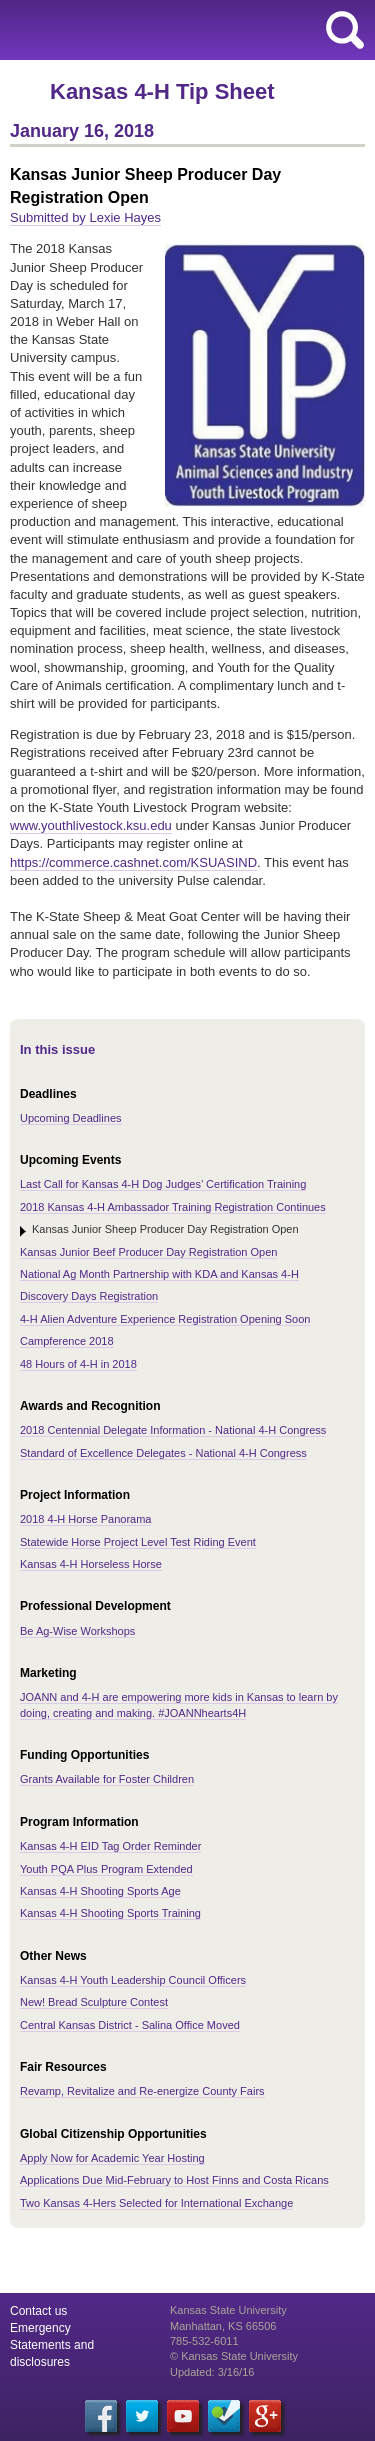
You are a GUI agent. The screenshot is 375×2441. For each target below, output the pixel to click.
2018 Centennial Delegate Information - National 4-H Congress (173, 1430)
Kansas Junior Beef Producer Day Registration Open (148, 1252)
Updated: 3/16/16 (212, 2372)
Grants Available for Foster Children (107, 1779)
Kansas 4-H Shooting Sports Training (110, 1913)
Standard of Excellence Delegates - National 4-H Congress (163, 1453)
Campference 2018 (67, 1341)
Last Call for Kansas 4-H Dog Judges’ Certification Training (163, 1184)
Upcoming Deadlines (71, 1118)
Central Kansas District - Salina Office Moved (130, 2025)
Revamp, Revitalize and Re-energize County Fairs (142, 2091)
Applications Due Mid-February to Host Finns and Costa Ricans (174, 2180)
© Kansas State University (234, 2356)
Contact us (38, 2311)
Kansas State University (182, 30)
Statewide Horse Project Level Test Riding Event (138, 1542)
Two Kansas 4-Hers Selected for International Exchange (156, 2203)
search (345, 30)
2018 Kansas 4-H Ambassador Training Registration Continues (173, 1207)
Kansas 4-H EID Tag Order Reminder (110, 1846)
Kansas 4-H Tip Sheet (162, 91)
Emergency (40, 2328)
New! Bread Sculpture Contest (94, 2002)
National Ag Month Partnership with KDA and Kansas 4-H (159, 1274)
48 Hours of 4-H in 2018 (78, 1364)
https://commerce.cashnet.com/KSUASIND (133, 862)
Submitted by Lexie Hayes (85, 217)
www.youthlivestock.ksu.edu (91, 825)
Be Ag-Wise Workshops (77, 1631)
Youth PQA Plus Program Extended (106, 1869)
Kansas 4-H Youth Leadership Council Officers (133, 1980)
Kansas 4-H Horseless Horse (91, 1564)
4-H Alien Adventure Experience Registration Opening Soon (165, 1319)
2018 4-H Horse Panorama (85, 1519)
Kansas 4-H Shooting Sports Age (100, 1891)
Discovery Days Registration (89, 1296)
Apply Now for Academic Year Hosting (112, 2158)
